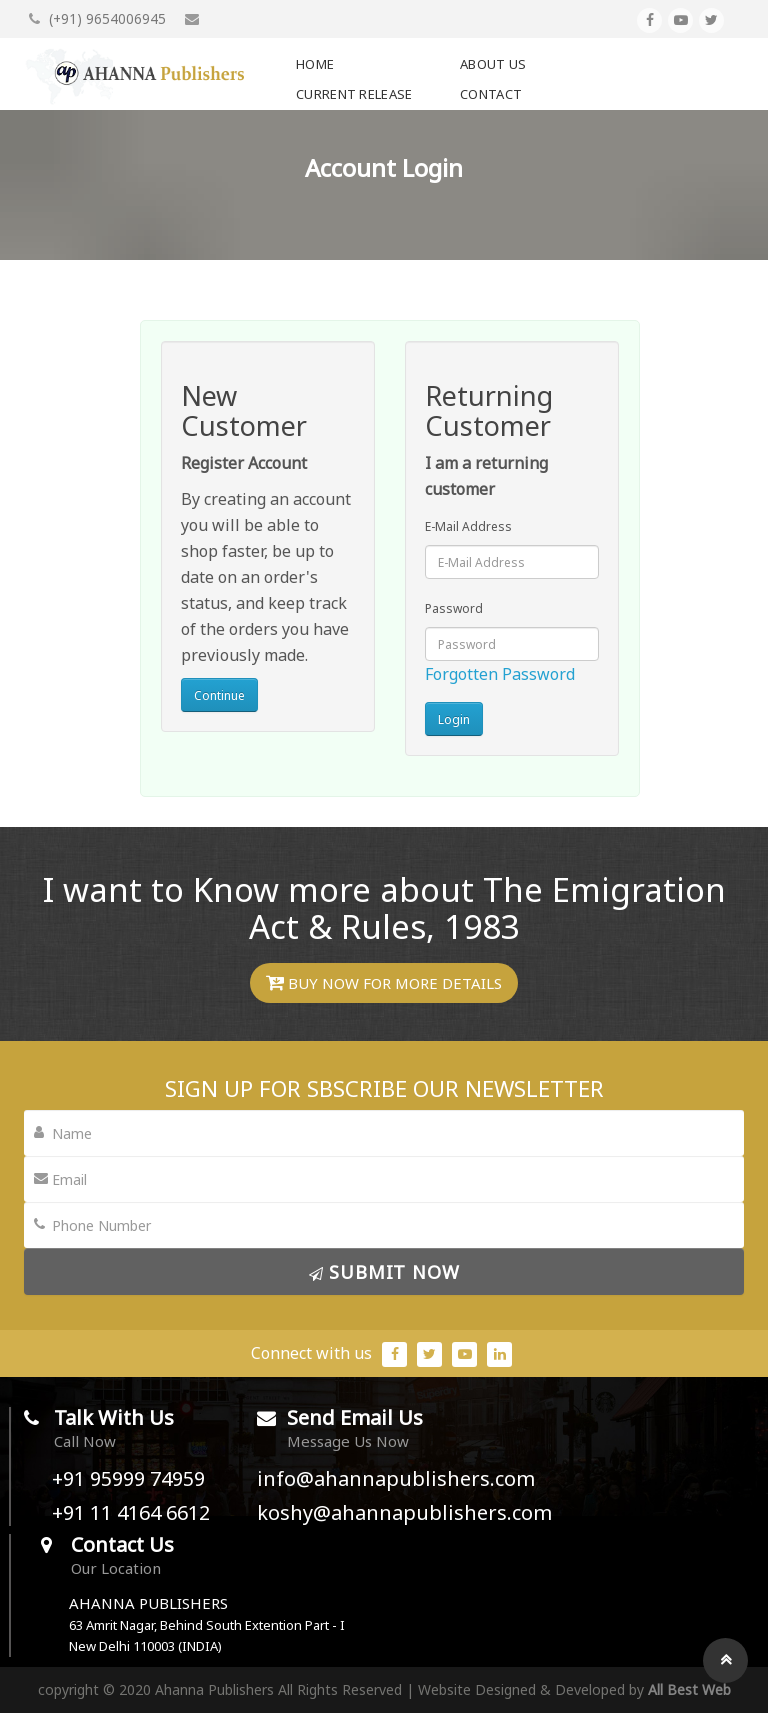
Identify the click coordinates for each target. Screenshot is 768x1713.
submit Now (384, 1272)
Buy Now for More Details (384, 983)
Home (315, 64)
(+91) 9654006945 (97, 19)
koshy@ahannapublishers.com (404, 1512)
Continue (219, 695)
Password (454, 608)
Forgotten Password (500, 674)
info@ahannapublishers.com (396, 1478)
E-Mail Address (468, 526)
